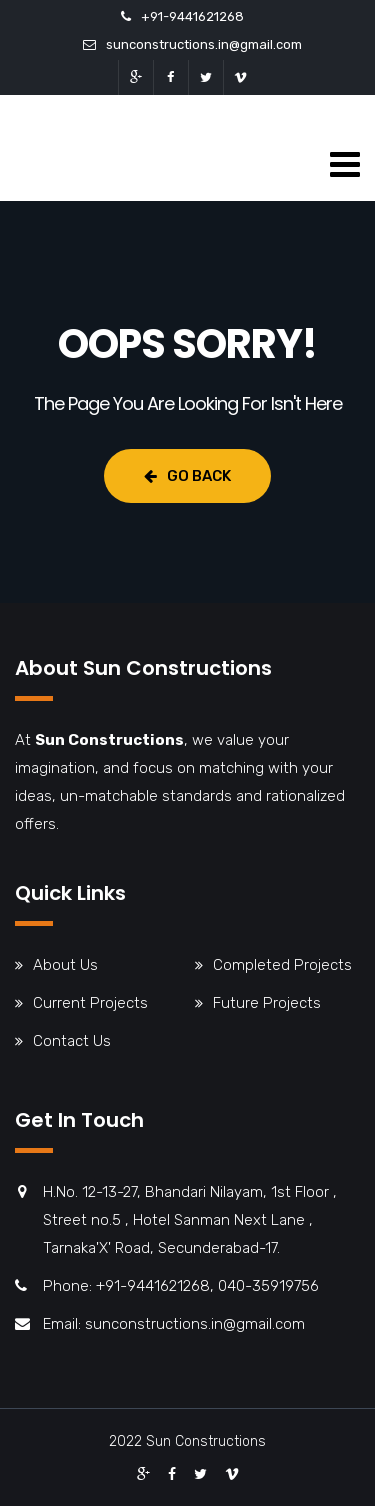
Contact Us (72, 1041)
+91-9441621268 (192, 16)
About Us (65, 965)
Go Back (187, 476)
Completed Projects (282, 965)
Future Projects (267, 1003)
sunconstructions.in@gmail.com (204, 44)
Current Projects (90, 1003)
